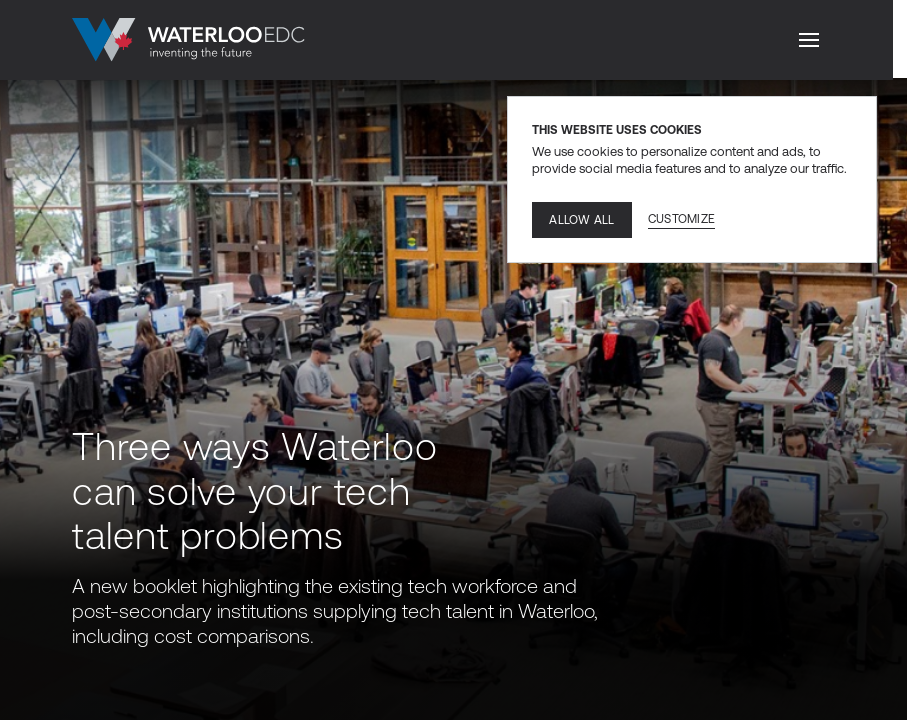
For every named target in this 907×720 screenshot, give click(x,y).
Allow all (581, 220)
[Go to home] (188, 40)
